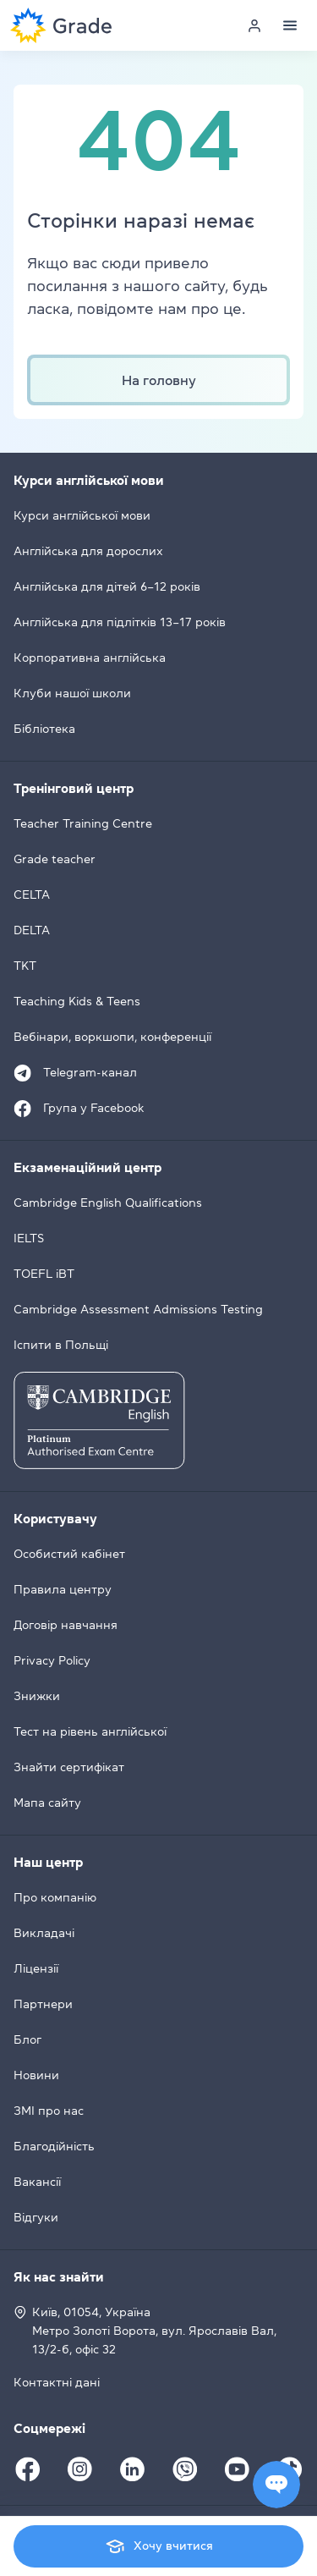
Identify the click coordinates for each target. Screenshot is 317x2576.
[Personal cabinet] (254, 25)
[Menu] (290, 25)
